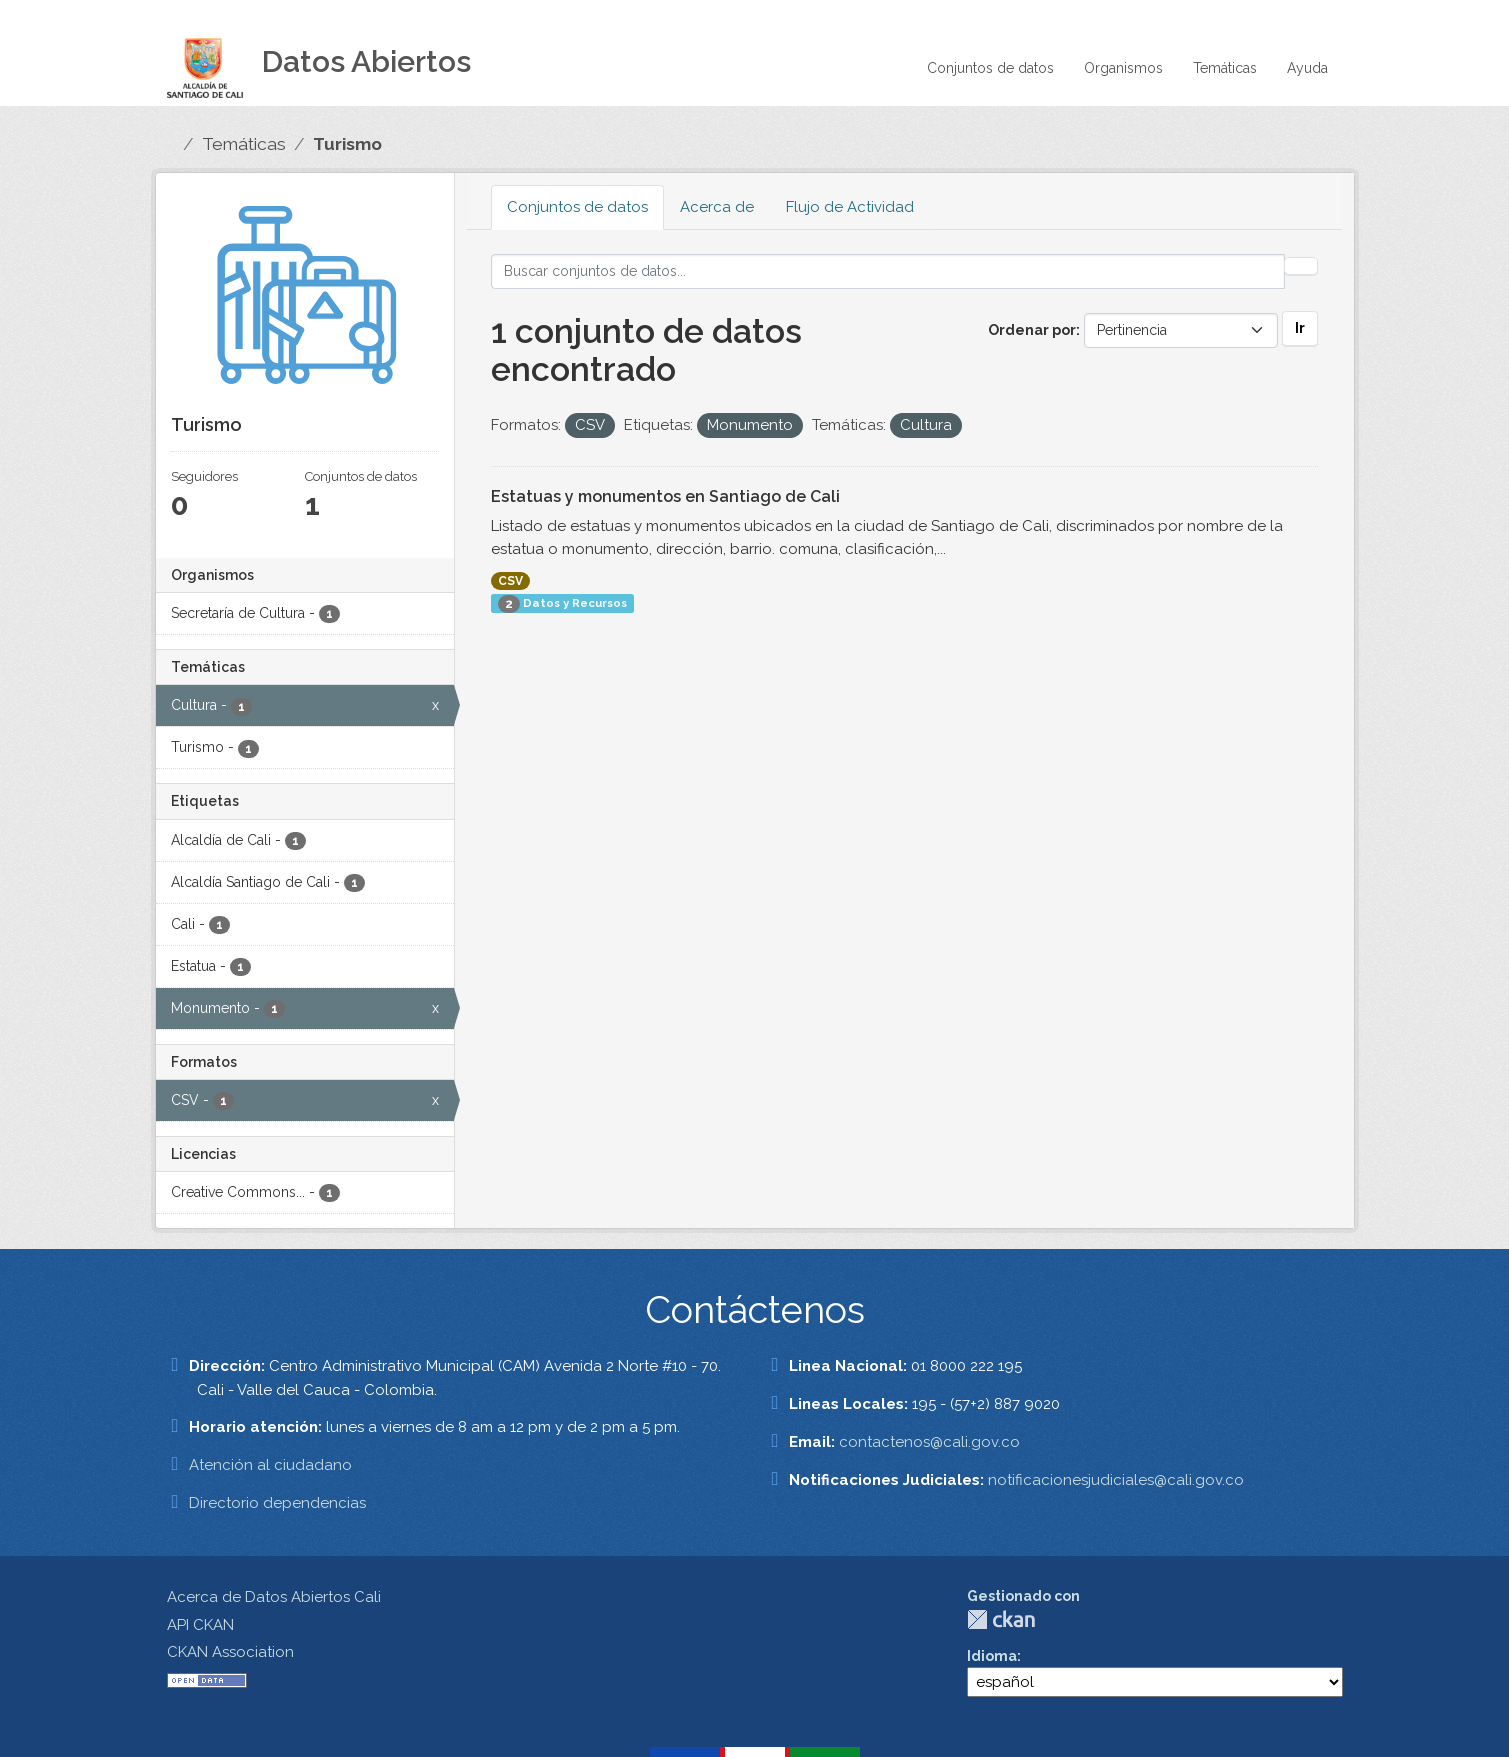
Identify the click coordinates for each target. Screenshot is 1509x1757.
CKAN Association (230, 1652)
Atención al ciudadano (270, 1465)
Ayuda (1307, 68)
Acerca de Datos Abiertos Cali (274, 1597)
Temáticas (1225, 68)
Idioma (992, 1656)
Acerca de (717, 207)
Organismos (1123, 68)
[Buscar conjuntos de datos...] (888, 271)
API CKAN (200, 1625)
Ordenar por (1032, 330)
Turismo (347, 144)
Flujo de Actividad (850, 207)
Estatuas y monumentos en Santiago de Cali (665, 496)
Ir (1300, 328)
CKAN (1001, 1619)
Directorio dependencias (277, 1503)
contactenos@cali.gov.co (929, 1442)
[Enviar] (1301, 266)
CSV (510, 581)
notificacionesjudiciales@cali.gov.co (1116, 1480)
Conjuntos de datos (990, 68)
